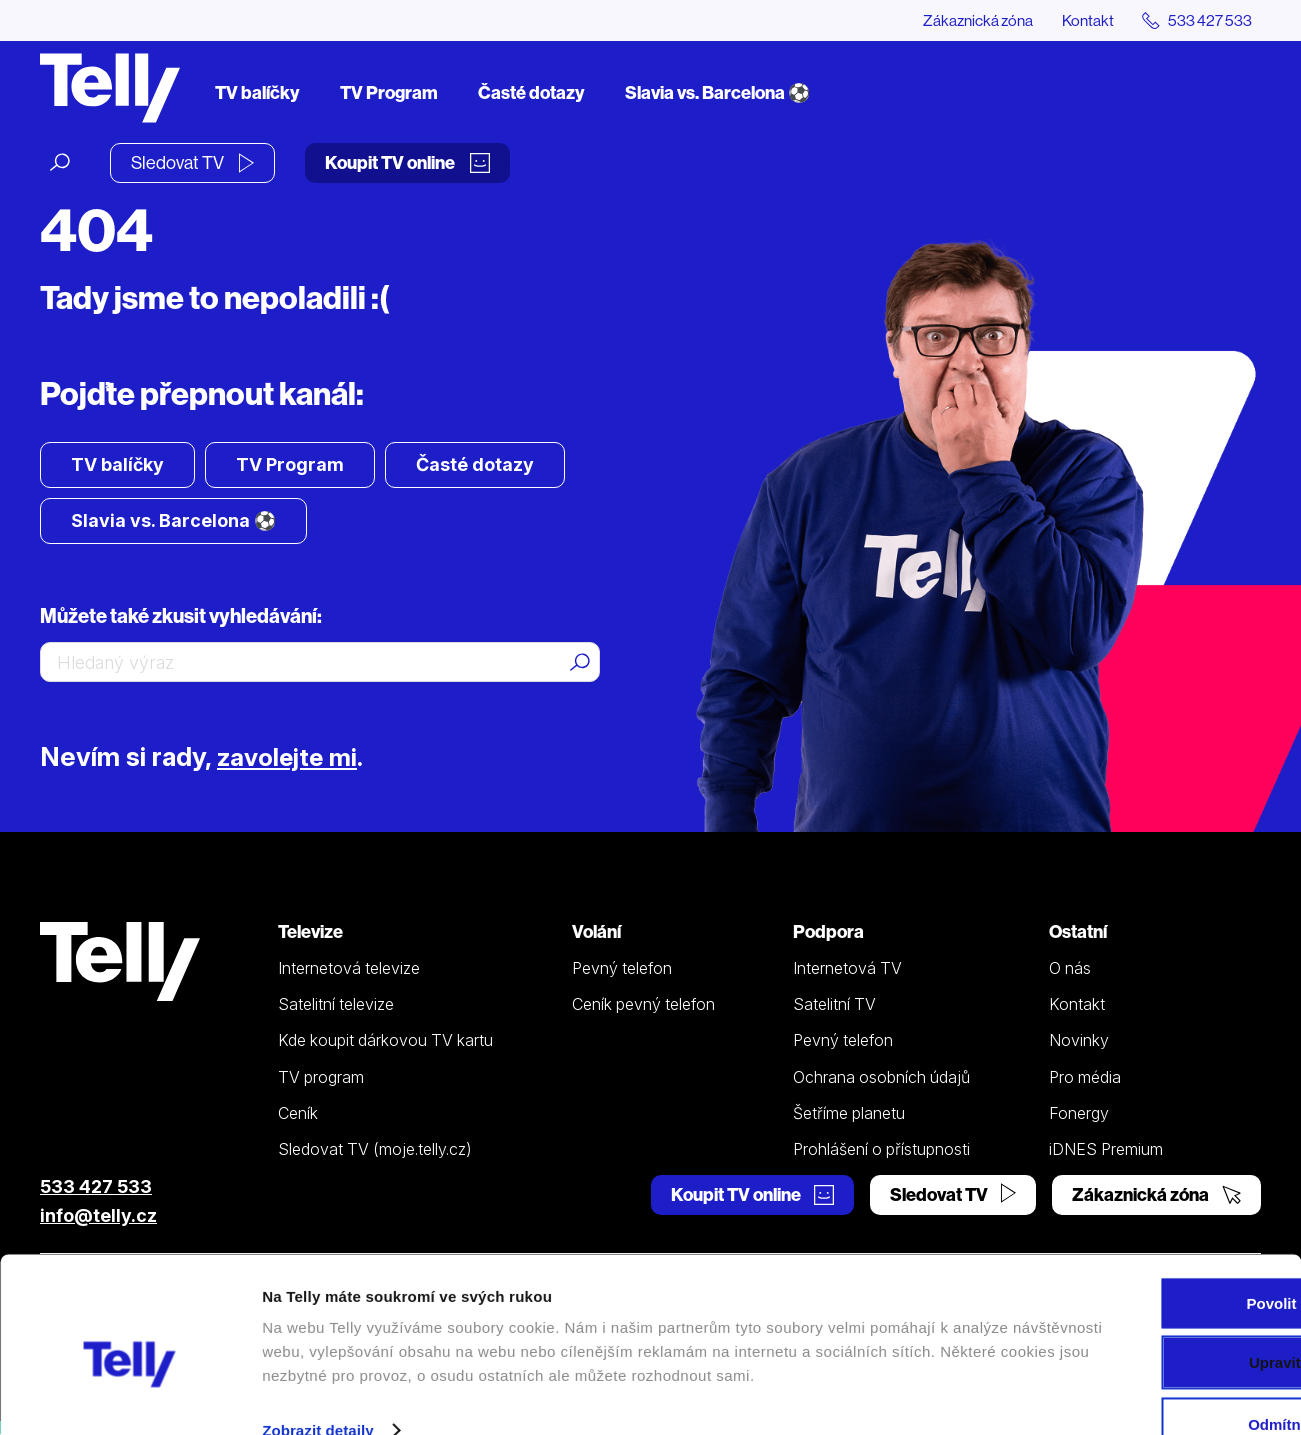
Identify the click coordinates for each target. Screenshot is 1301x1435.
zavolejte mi (290, 757)
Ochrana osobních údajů (881, 1077)
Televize (310, 932)
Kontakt (1083, 20)
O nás (1070, 968)
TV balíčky (257, 92)
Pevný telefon (622, 968)
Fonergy (1079, 1113)
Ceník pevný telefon (643, 1005)
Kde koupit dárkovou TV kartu (385, 1041)
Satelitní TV (834, 1005)
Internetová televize (349, 968)
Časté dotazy (531, 92)
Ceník (298, 1113)
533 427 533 (96, 1187)
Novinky (1079, 1041)
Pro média (1085, 1077)
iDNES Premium (1106, 1150)
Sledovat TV (192, 162)
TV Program (389, 92)
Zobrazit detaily (318, 1395)
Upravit (1135, 1303)
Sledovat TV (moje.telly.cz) (375, 1150)
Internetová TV (847, 968)
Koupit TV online (407, 162)
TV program (321, 1077)
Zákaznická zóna (970, 20)
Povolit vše (1133, 1244)
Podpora (828, 932)
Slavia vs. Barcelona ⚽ (717, 92)
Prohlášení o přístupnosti (881, 1150)
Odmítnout (1134, 1365)
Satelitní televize (336, 1005)
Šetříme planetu (849, 1113)
